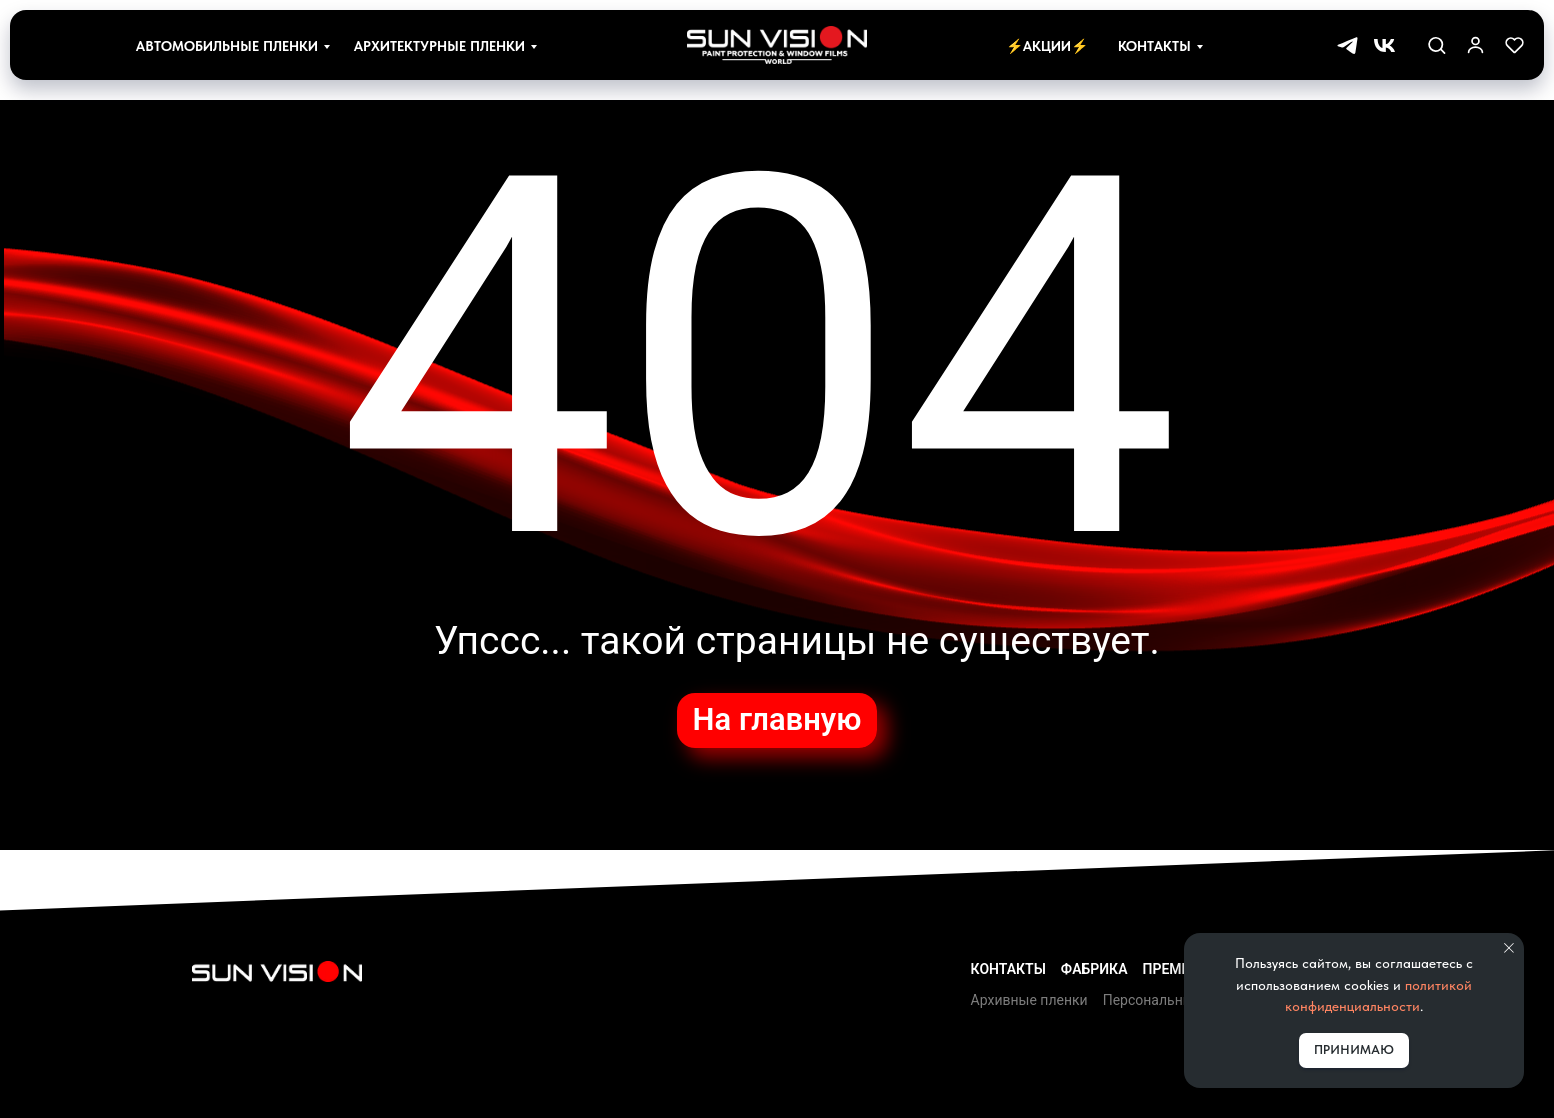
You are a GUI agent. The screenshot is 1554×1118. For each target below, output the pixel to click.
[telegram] (1347, 45)
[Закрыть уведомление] (1509, 948)
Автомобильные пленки (227, 46)
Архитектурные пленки (439, 46)
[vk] (1384, 45)
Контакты (1154, 46)
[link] (1475, 44)
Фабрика (1094, 969)
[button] (1436, 44)
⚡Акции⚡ (1047, 46)
